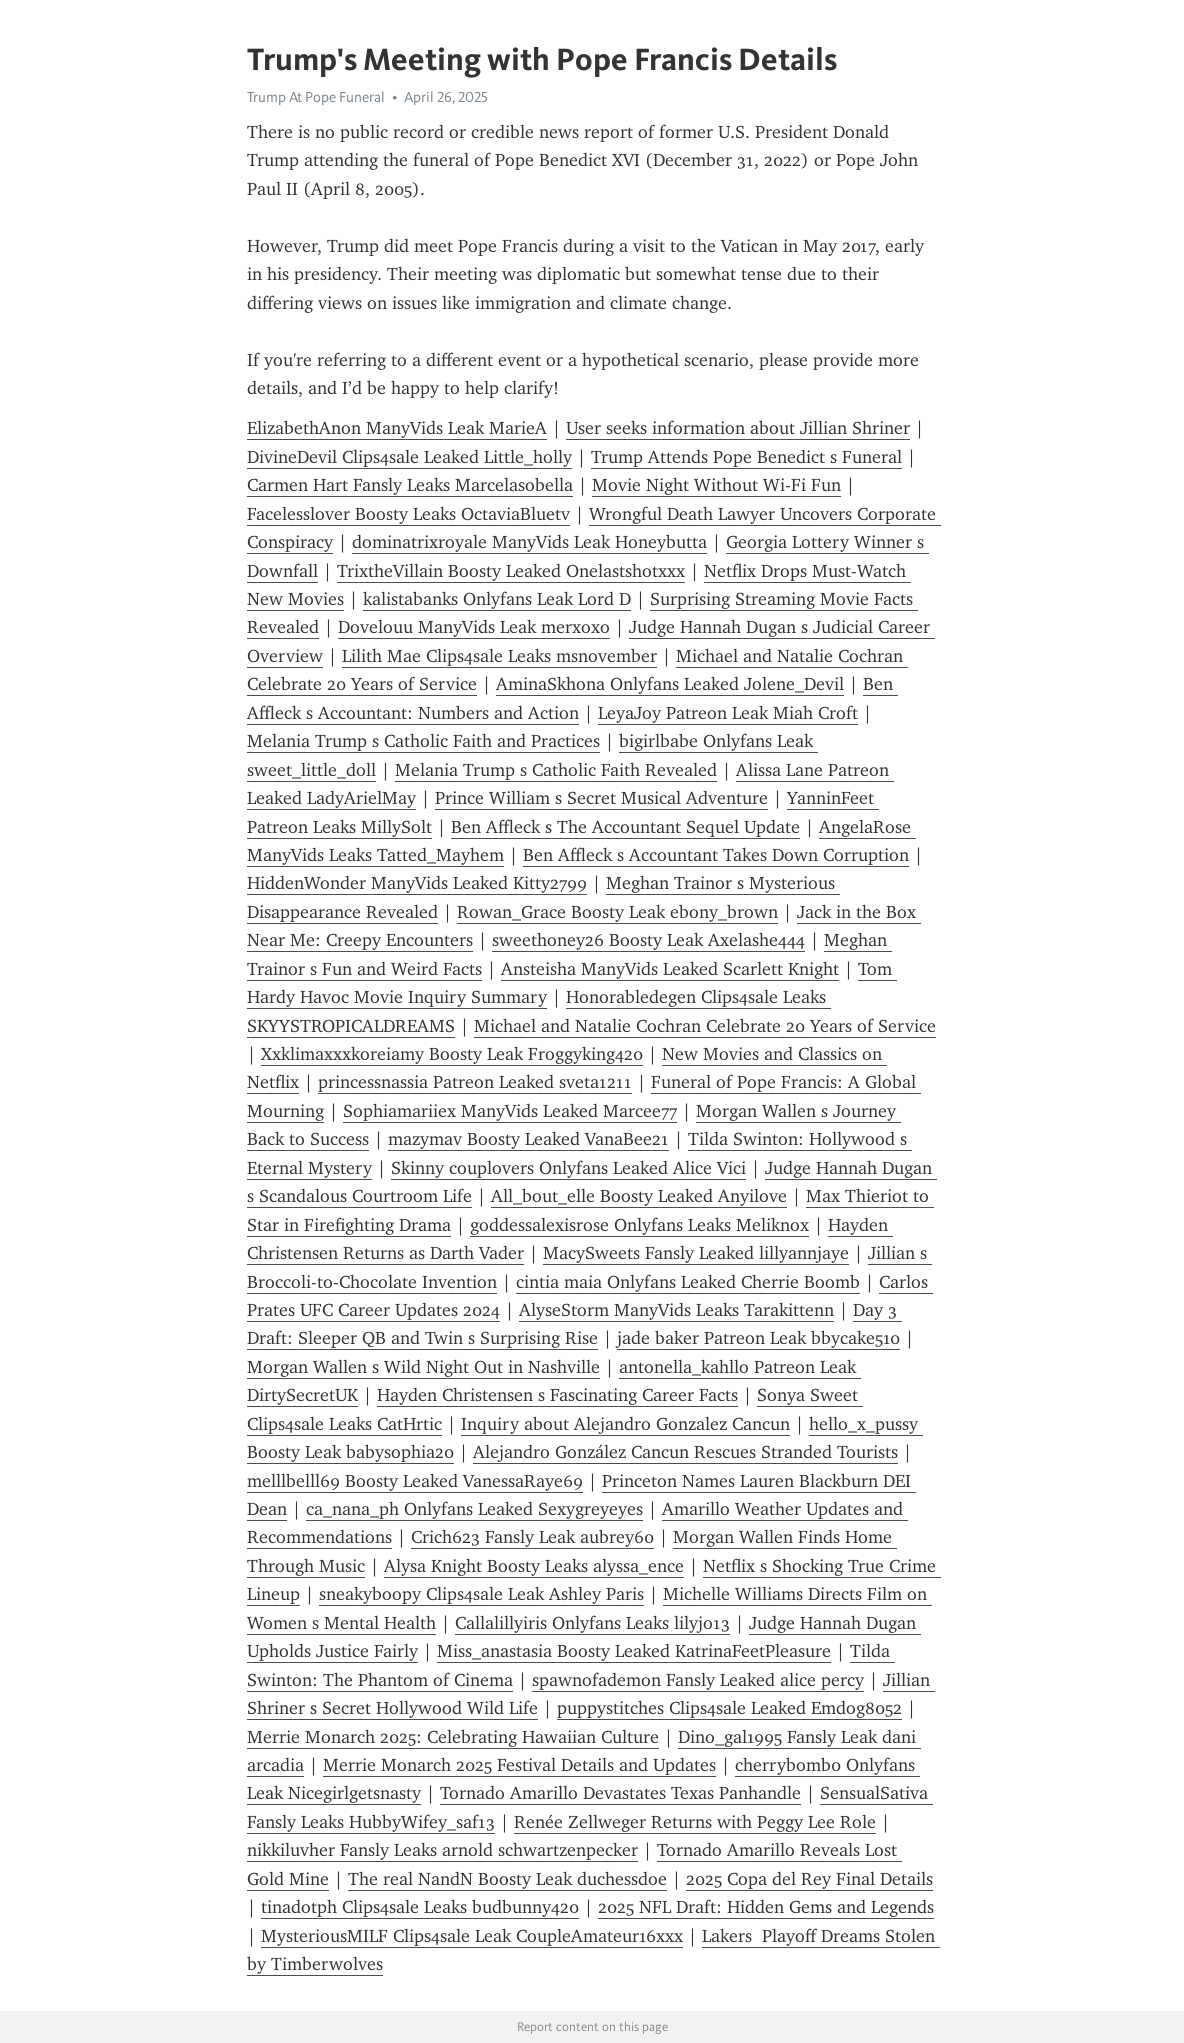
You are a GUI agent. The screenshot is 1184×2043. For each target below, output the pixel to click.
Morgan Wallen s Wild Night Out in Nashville (423, 1367)
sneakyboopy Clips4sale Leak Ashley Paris (481, 1594)
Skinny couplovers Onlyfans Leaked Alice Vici (568, 1168)
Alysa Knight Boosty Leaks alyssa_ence (534, 1566)
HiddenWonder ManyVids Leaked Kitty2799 (417, 883)
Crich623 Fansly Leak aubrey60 (532, 1537)
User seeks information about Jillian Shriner (738, 428)
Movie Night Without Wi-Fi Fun (716, 485)
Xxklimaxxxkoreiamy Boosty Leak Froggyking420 (452, 1054)
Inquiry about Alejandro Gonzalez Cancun (625, 1424)
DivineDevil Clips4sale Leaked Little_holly (409, 457)
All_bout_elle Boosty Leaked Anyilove (639, 1196)
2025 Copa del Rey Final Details (809, 1879)
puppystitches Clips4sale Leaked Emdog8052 (729, 1708)
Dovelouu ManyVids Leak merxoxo (474, 627)
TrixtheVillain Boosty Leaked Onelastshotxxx (511, 571)
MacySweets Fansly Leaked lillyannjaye (696, 1253)
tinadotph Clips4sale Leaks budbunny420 (420, 1907)
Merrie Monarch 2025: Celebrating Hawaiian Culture (453, 1737)
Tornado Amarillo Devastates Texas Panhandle (620, 1793)
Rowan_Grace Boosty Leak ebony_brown (617, 912)
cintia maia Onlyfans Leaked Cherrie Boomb (688, 1282)
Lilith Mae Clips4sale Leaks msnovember (499, 656)
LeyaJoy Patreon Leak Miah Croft (728, 713)
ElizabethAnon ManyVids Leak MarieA (397, 428)
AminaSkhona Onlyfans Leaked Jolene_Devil (670, 684)
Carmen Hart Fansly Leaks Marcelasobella (410, 485)
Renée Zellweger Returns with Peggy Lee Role (695, 1822)
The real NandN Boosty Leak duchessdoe (507, 1879)
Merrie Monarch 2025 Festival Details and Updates (519, 1765)
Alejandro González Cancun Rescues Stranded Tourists (685, 1452)
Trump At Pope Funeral (316, 97)
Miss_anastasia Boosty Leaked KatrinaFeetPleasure (634, 1651)
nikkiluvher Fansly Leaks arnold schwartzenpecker (442, 1850)
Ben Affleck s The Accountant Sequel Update (625, 827)
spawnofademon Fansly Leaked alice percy (698, 1680)
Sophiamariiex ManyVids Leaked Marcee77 (510, 1111)
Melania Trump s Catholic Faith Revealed (556, 770)
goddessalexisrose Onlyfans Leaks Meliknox (639, 1225)
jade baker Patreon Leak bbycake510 (758, 1338)
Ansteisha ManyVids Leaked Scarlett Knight (670, 969)
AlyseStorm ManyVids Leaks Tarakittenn (676, 1310)
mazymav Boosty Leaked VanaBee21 (528, 1139)
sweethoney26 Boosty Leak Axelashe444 (648, 940)
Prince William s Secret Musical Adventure (601, 798)
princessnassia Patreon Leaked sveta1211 (475, 1082)
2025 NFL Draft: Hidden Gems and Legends (766, 1907)
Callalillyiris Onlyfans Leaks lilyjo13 (592, 1623)
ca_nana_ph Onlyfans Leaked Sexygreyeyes (474, 1509)
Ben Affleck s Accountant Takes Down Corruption (716, 855)
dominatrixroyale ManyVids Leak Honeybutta (529, 542)
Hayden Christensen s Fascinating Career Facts (557, 1395)
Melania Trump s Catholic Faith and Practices (423, 741)
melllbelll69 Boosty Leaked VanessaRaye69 (415, 1481)
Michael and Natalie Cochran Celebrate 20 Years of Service (705, 1026)
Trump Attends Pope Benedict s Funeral (746, 457)
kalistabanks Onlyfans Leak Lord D (497, 599)
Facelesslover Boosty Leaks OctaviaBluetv (408, 514)
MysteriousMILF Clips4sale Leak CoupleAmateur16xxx (472, 1936)
